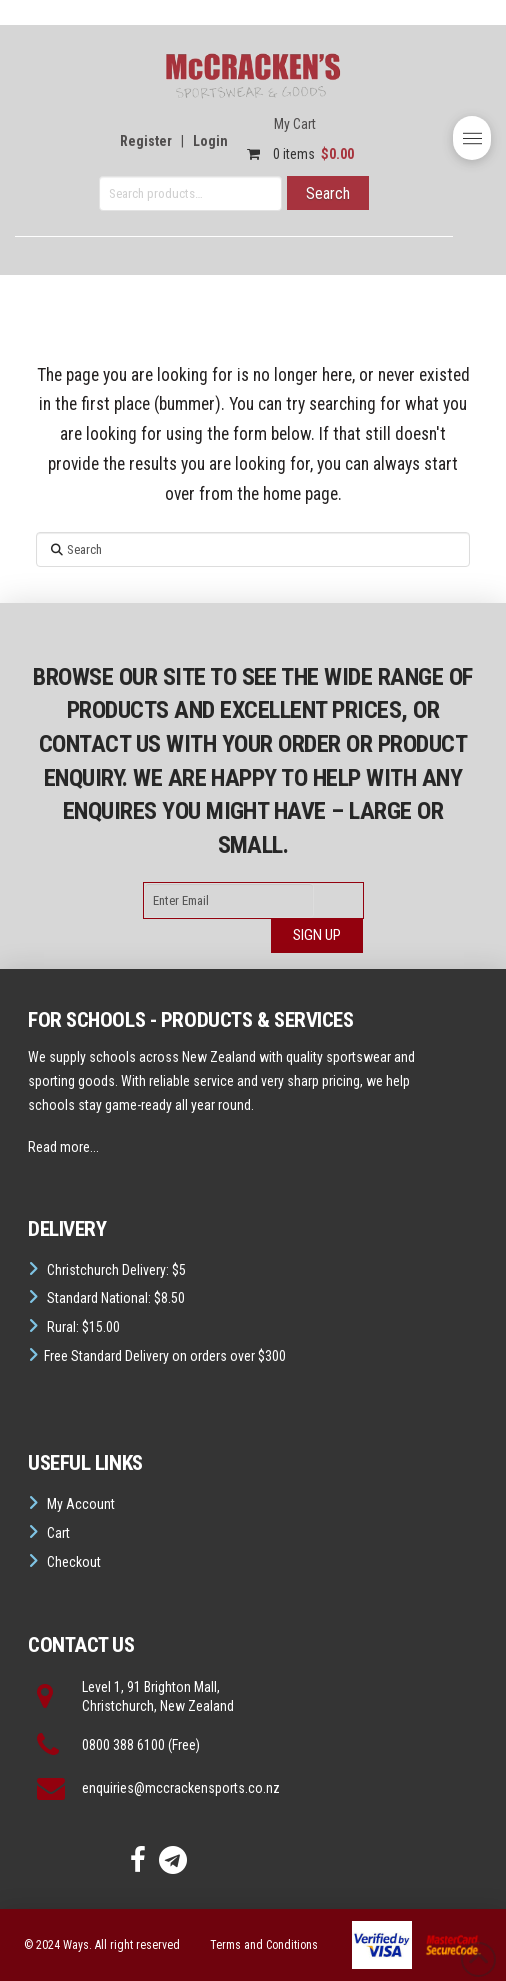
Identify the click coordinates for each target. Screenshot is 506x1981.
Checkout (74, 1562)
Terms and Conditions (264, 1945)
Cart (58, 1533)
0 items (295, 154)
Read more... (63, 1147)
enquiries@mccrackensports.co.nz (181, 1788)
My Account (81, 1504)
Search (328, 193)
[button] (472, 138)
